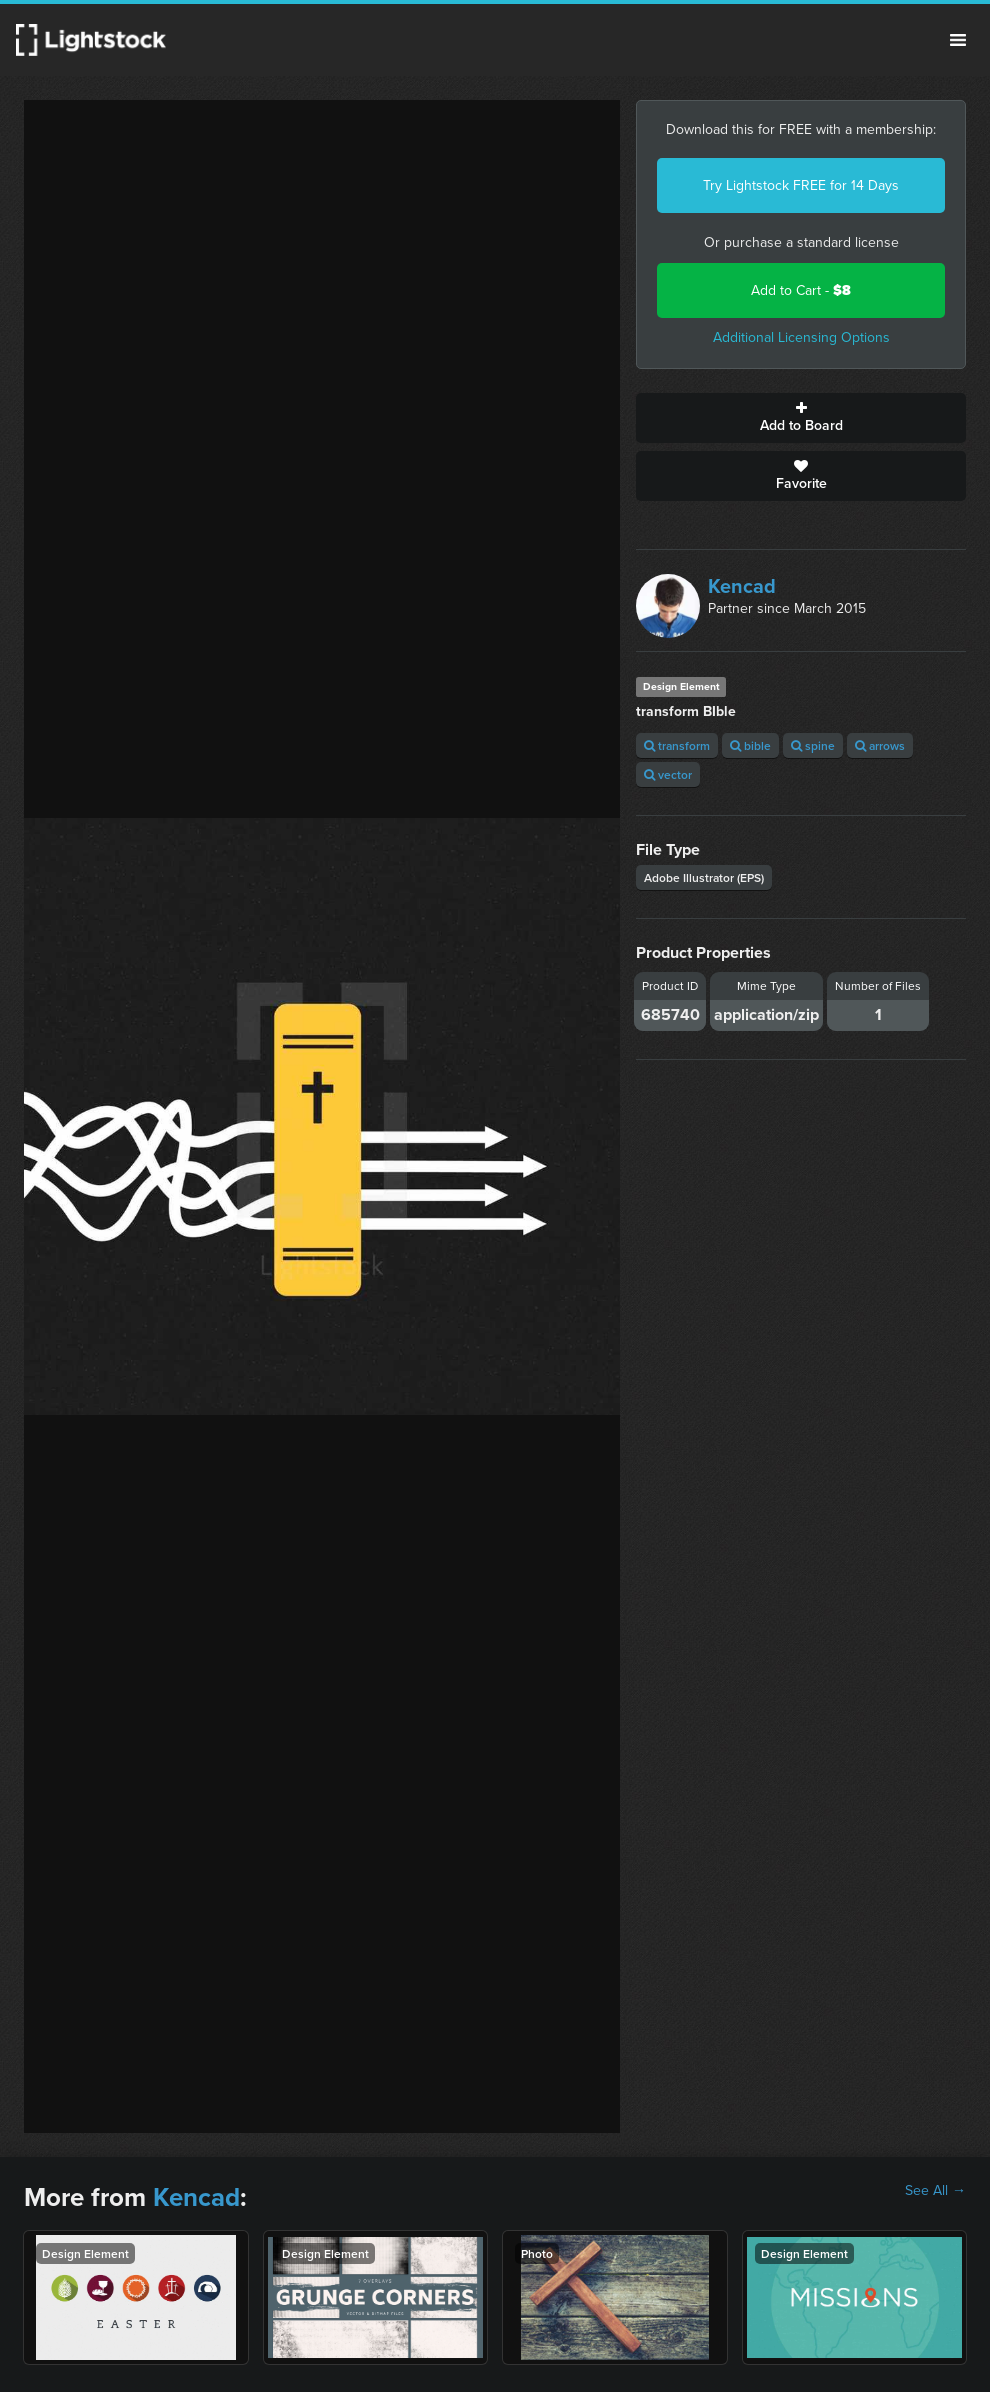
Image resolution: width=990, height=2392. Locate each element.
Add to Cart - (801, 290)
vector (668, 774)
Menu (958, 40)
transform (677, 745)
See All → (935, 2191)
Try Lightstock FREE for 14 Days (801, 185)
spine (813, 745)
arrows (880, 745)
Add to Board (801, 418)
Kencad (742, 586)
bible (750, 745)
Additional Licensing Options (801, 337)
